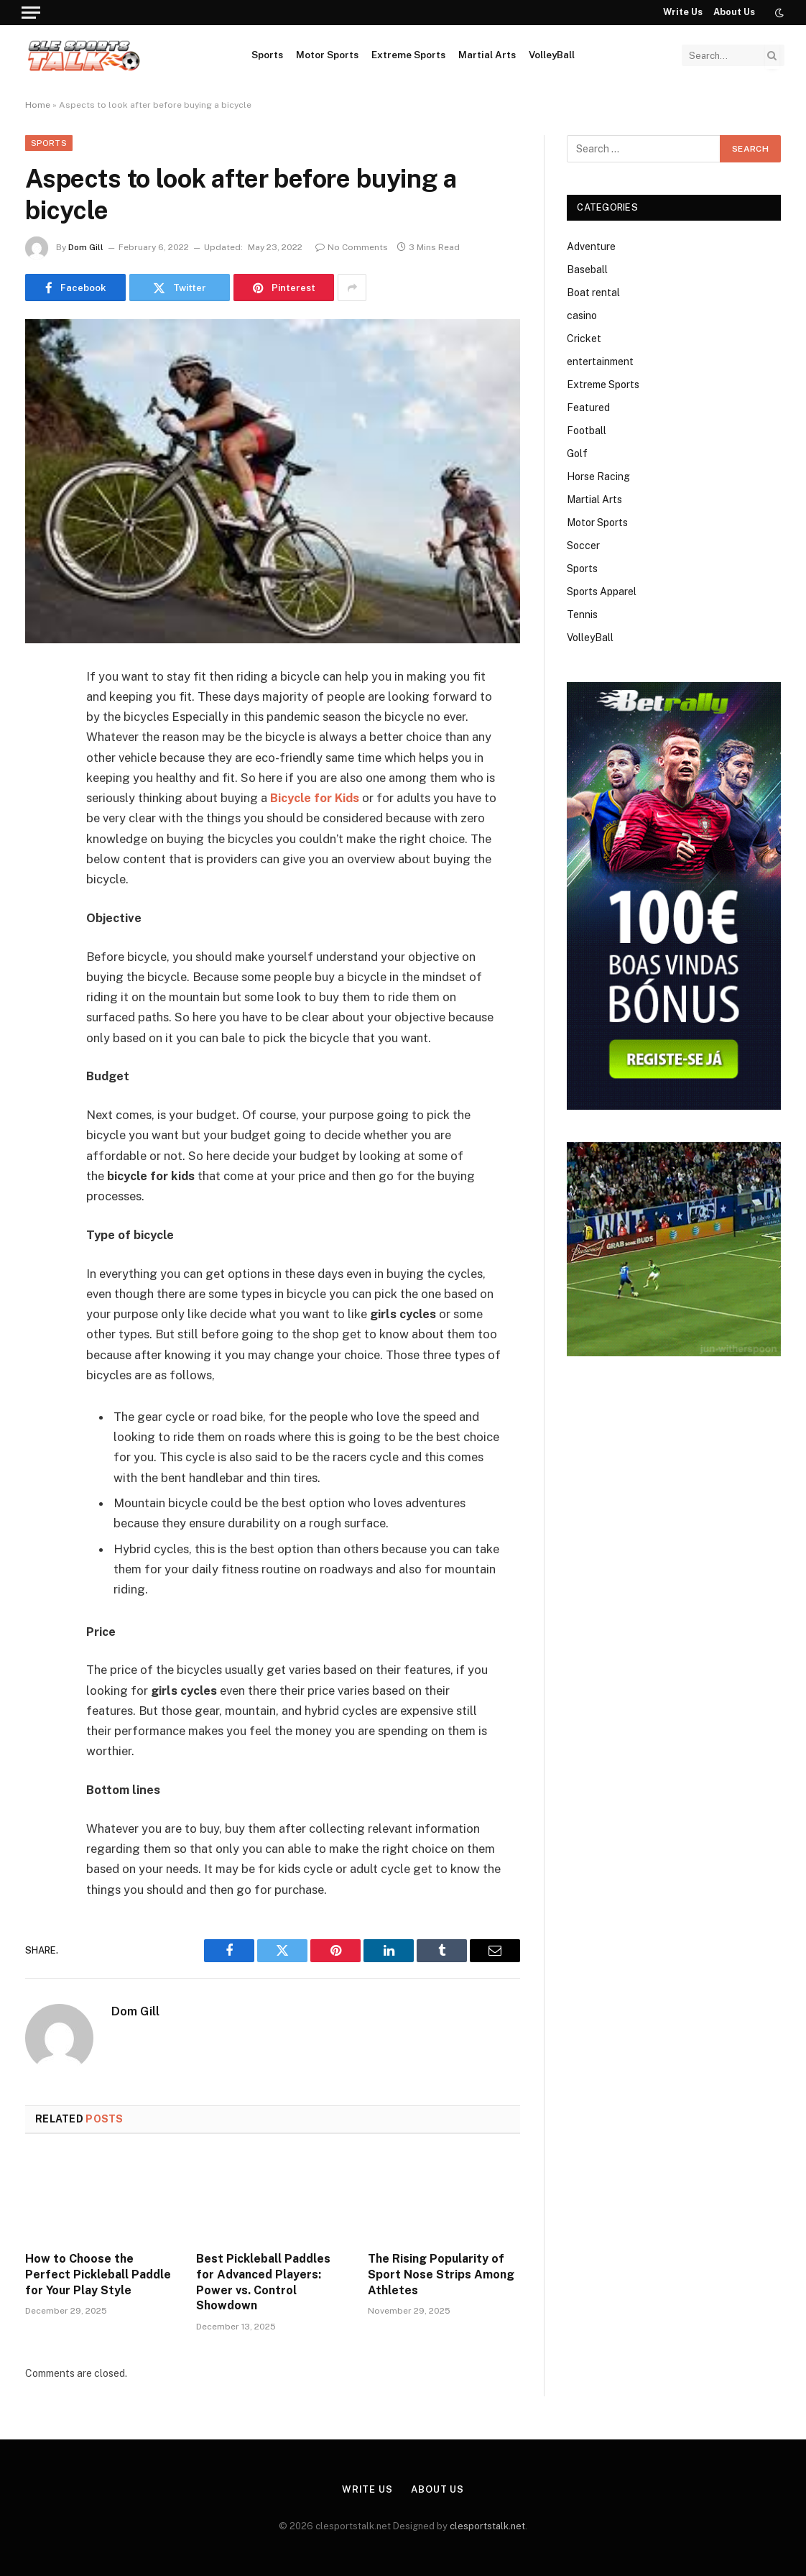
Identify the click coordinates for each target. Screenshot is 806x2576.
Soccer (583, 545)
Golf (577, 453)
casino (582, 315)
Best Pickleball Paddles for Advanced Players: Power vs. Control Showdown (263, 2282)
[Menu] (31, 12)
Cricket (584, 338)
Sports (267, 54)
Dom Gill (85, 247)
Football (586, 430)
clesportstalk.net (487, 2526)
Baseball (587, 269)
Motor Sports (327, 54)
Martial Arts (487, 54)
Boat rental (593, 292)
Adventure (591, 246)
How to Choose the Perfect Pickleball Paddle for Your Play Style (98, 2274)
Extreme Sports (408, 54)
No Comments (351, 247)
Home (37, 105)
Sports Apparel (601, 591)
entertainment (600, 361)
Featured (588, 407)
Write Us (683, 11)
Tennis (582, 614)
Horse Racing (598, 476)
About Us (734, 11)
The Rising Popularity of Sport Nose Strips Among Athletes (441, 2274)
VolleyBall (552, 54)
